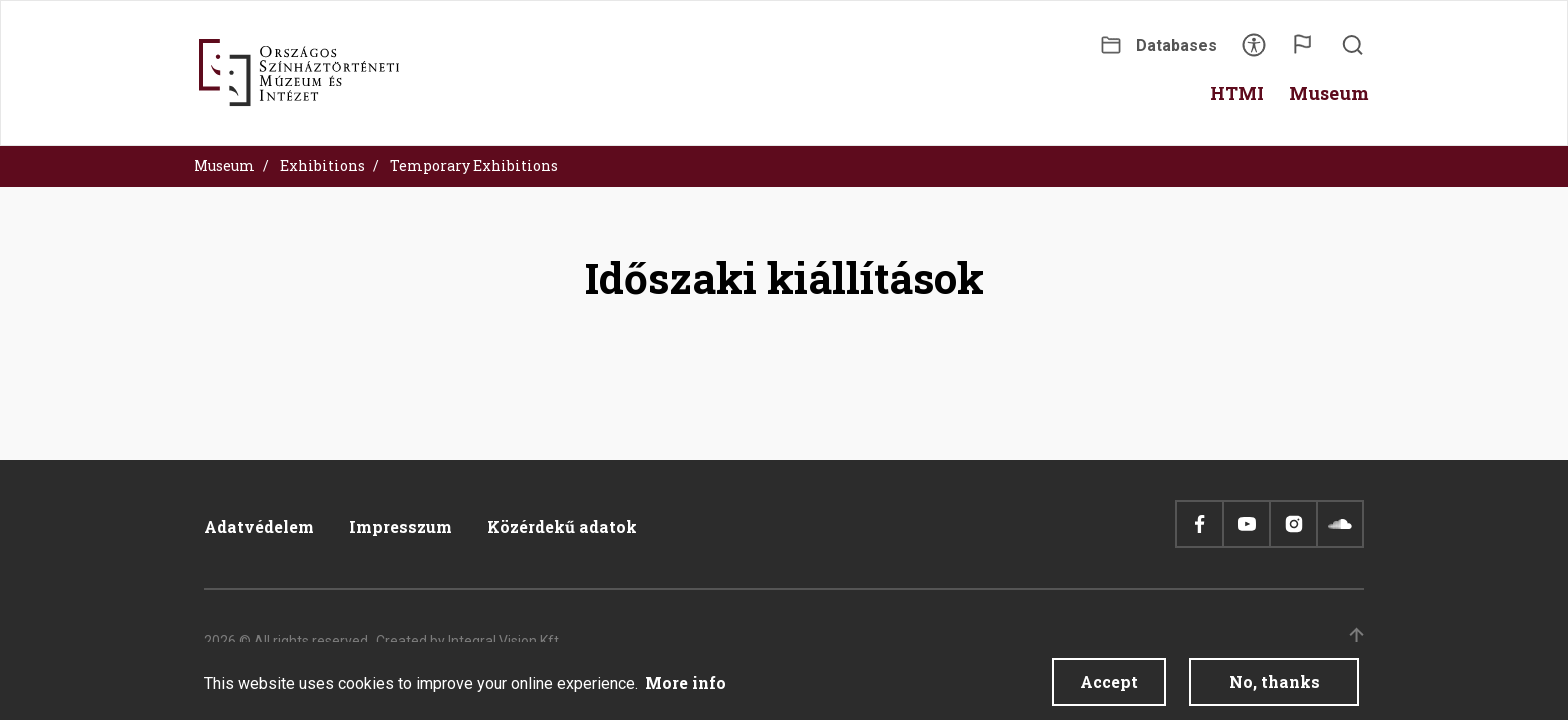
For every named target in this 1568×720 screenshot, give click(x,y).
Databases (1176, 45)
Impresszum (400, 526)
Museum (224, 165)
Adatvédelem (259, 526)
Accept (1109, 686)
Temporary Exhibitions (474, 165)
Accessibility (1254, 51)
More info (685, 687)
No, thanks (1274, 686)
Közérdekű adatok (562, 526)
